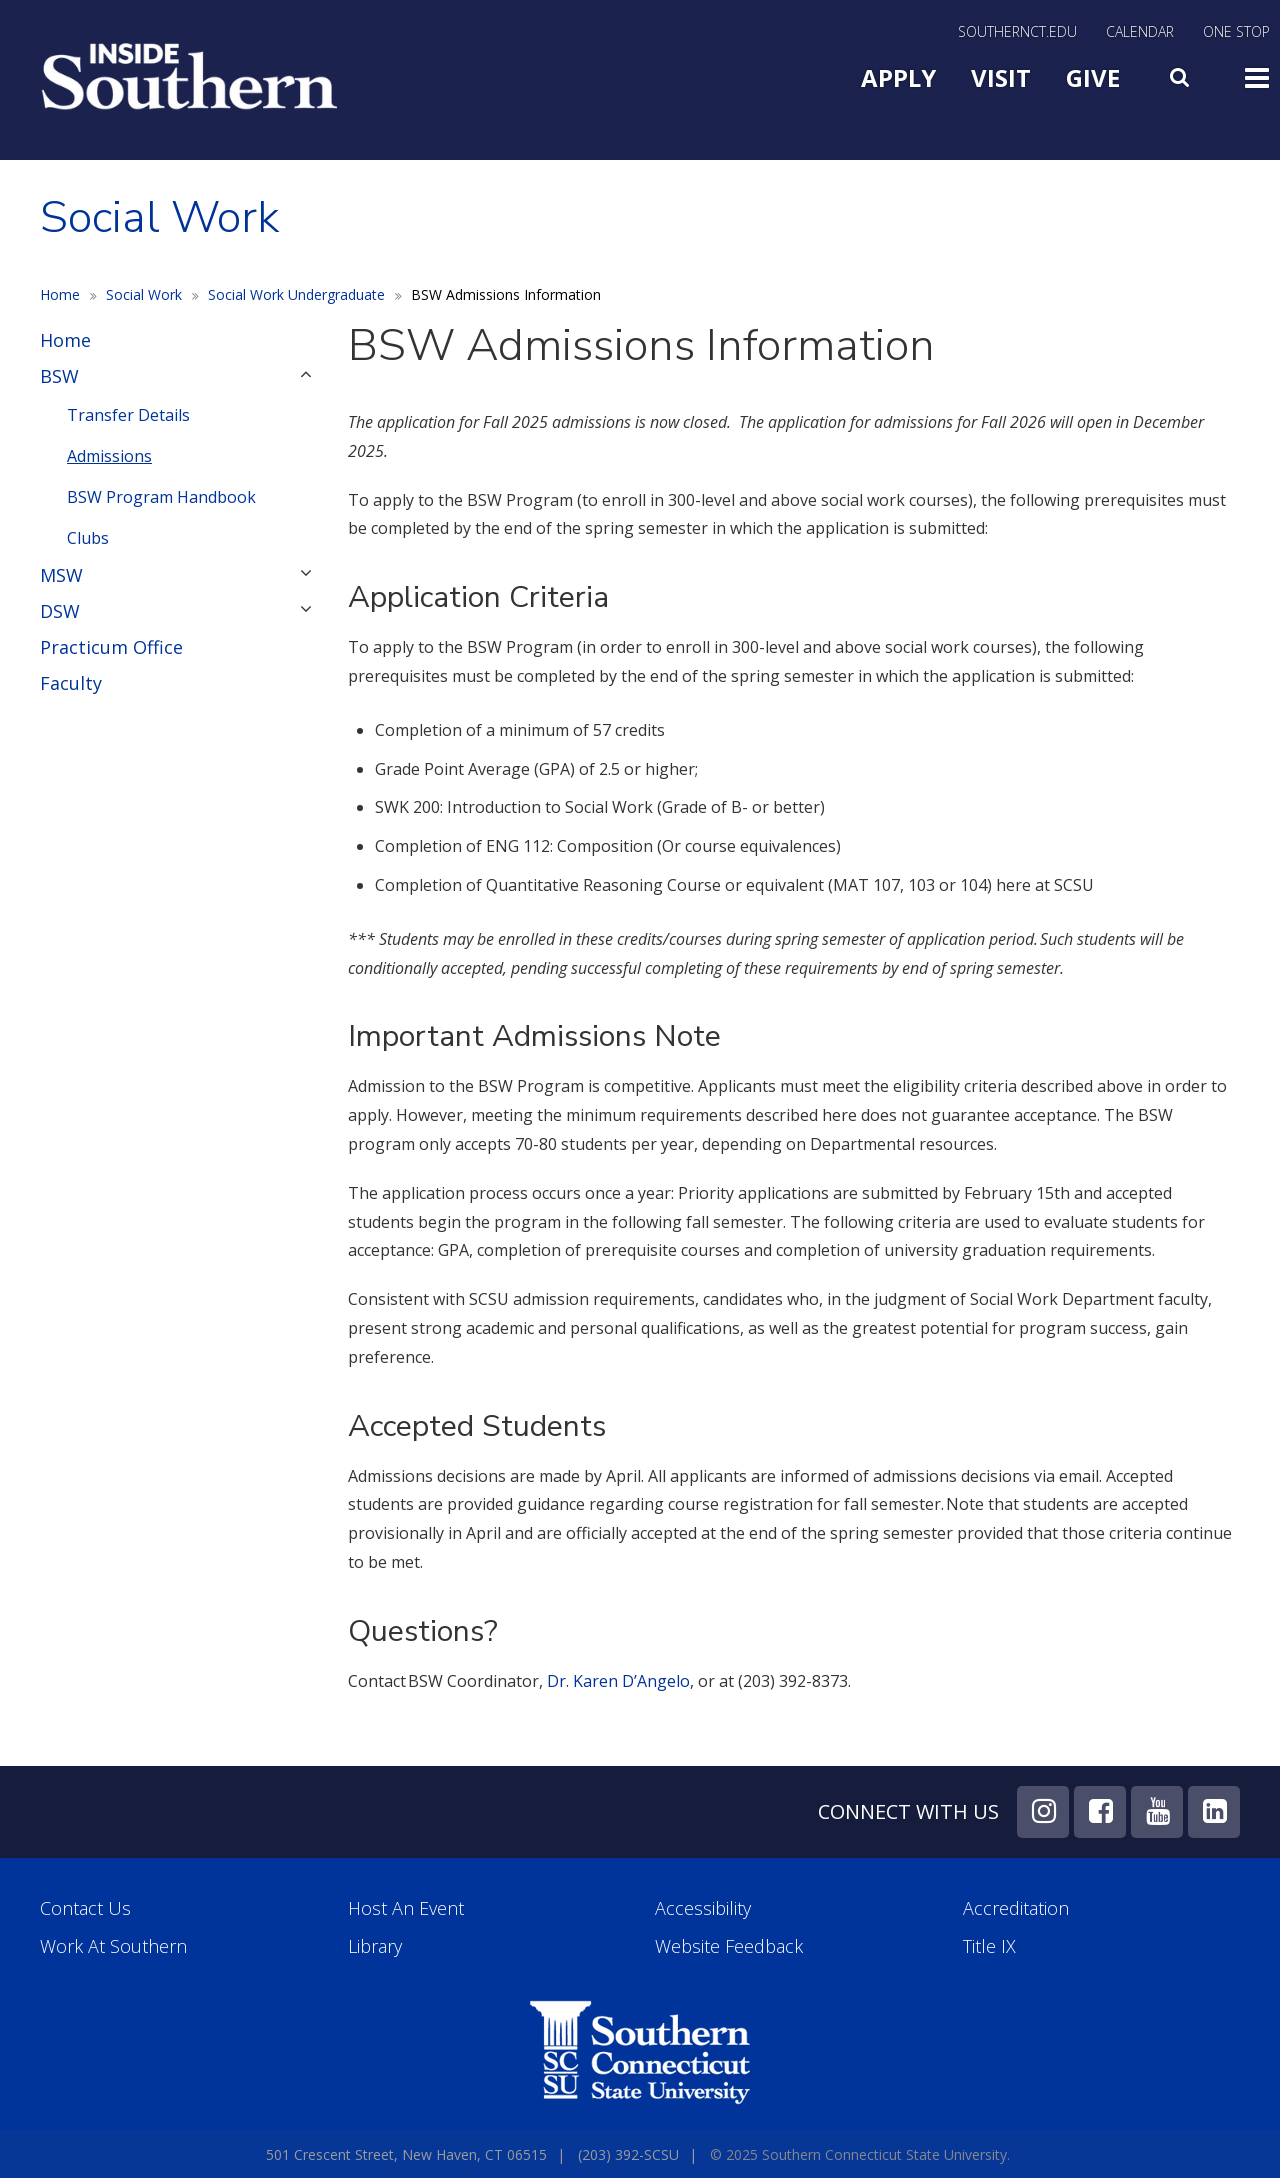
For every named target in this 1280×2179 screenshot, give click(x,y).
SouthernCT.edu (1017, 33)
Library (375, 1946)
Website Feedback (729, 1946)
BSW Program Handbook (161, 497)
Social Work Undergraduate (296, 294)
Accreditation (1016, 1908)
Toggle (1257, 76)
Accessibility (703, 1908)
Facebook (1100, 1812)
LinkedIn (1214, 1812)
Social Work (144, 294)
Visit (1001, 77)
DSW (60, 611)
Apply (898, 77)
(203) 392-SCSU (628, 2154)
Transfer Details (128, 415)
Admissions (109, 456)
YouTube (1157, 1812)
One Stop (1236, 33)
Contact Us (85, 1908)
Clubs (88, 538)
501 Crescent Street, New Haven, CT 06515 (406, 2154)
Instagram (1043, 1812)
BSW (59, 376)
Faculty (71, 683)
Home (60, 294)
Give (1093, 77)
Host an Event (406, 1908)
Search (1182, 73)
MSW (61, 575)
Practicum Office (111, 647)
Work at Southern (113, 1946)
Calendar (1140, 33)
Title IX (989, 1946)
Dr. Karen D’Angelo (618, 1681)
